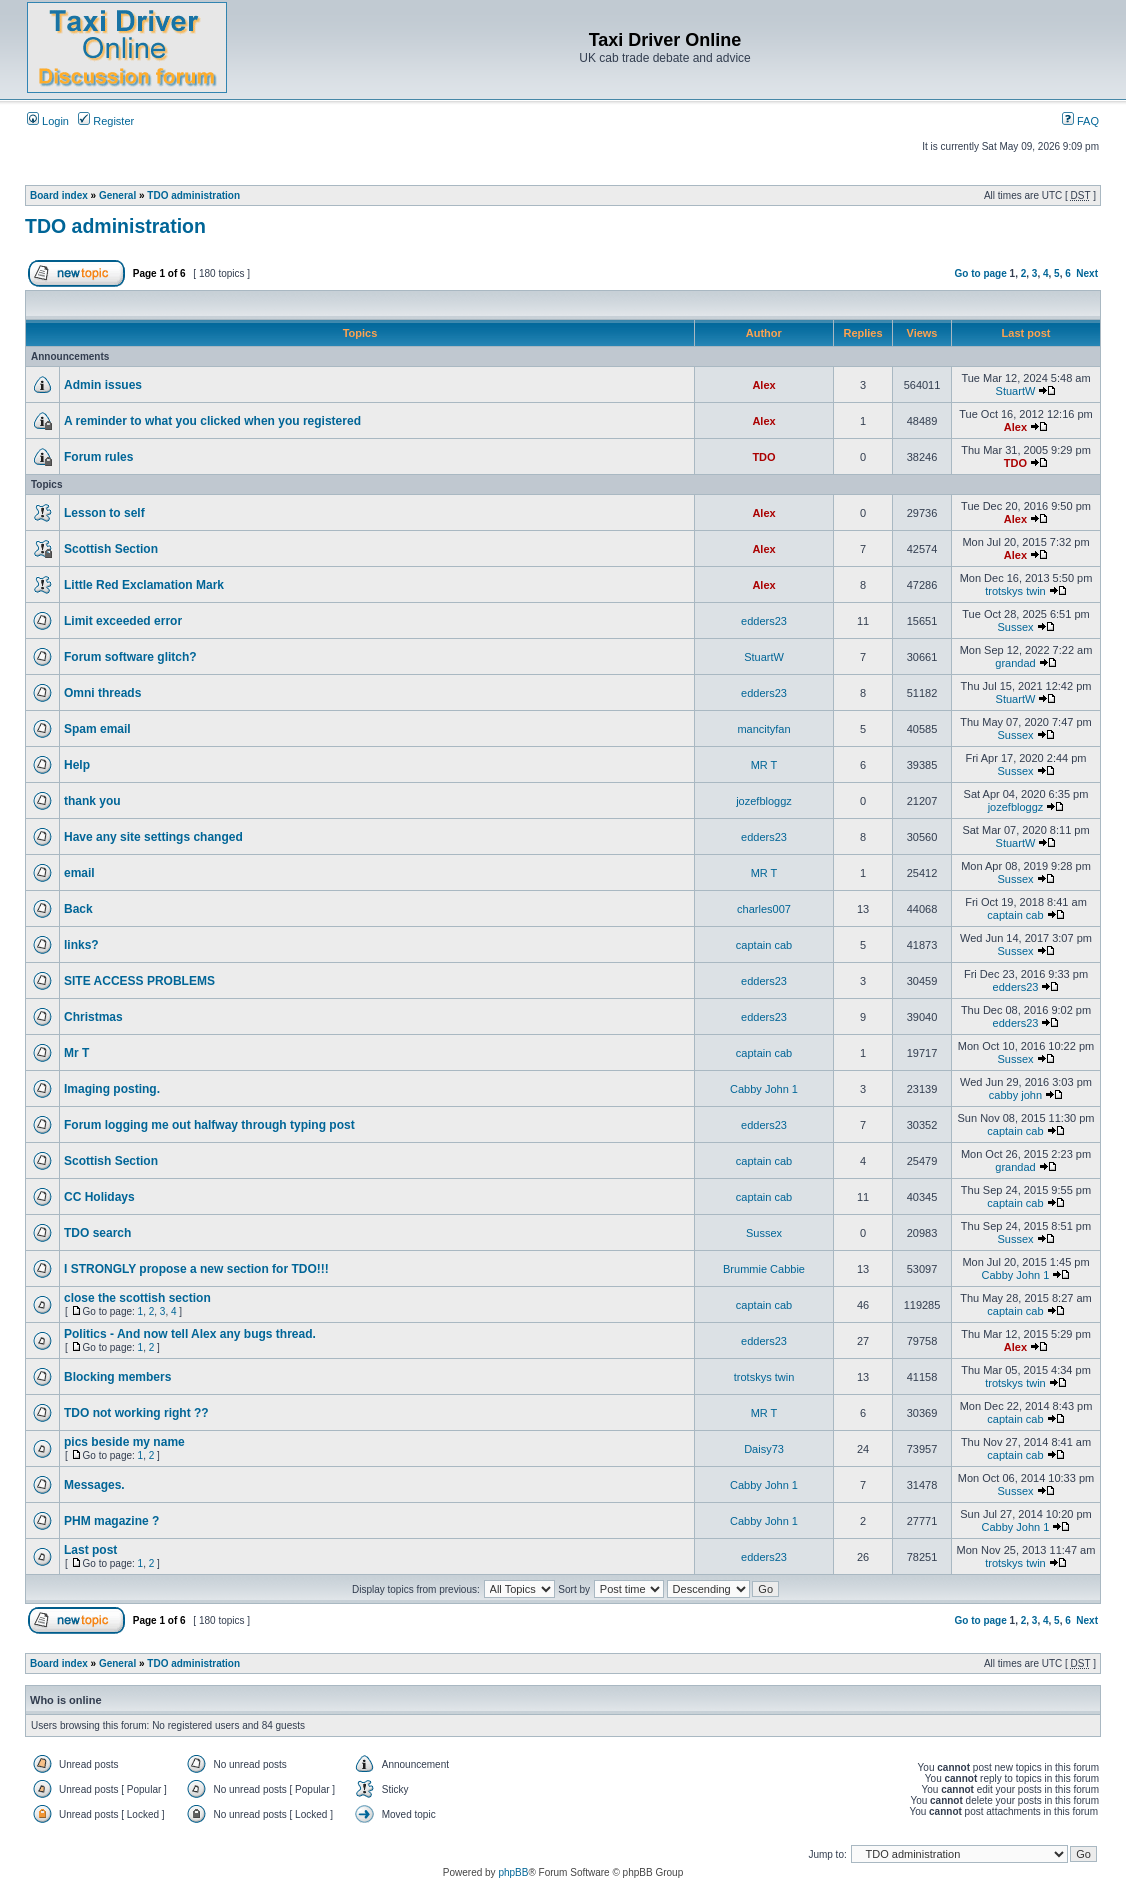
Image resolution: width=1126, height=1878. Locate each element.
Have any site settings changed (153, 837)
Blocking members (117, 1377)
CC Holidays (99, 1197)
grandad (1015, 663)
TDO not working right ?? (136, 1413)
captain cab (1015, 915)
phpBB (513, 1872)
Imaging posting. (112, 1089)
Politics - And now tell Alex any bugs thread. (190, 1334)
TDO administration (193, 195)
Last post (90, 1550)
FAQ (1080, 121)
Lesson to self (104, 513)
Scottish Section (111, 549)
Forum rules (98, 457)
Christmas (93, 1017)
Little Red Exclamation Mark (144, 585)
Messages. (94, 1485)
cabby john (1015, 1095)
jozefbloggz (764, 801)
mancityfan (763, 729)
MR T (764, 765)
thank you (92, 801)
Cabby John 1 (764, 1089)
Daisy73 (764, 1449)
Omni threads (102, 693)
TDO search (97, 1233)
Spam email (97, 729)
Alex (763, 385)
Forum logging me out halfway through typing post (209, 1125)
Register (106, 121)
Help (77, 765)
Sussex (1015, 627)
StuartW (1016, 391)
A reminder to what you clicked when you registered (212, 421)
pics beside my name (124, 1442)
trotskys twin (1015, 591)
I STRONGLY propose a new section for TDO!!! (196, 1269)
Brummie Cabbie (764, 1269)
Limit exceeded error (123, 621)
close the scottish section (137, 1298)
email (79, 873)
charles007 (764, 909)
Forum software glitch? (130, 657)
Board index (59, 195)
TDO (763, 457)
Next (1087, 273)
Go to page (981, 273)
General (117, 195)
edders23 (764, 621)
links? (81, 945)
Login (48, 121)
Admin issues (103, 385)
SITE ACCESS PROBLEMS (139, 981)
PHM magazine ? (111, 1521)
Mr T (76, 1053)
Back (78, 909)
